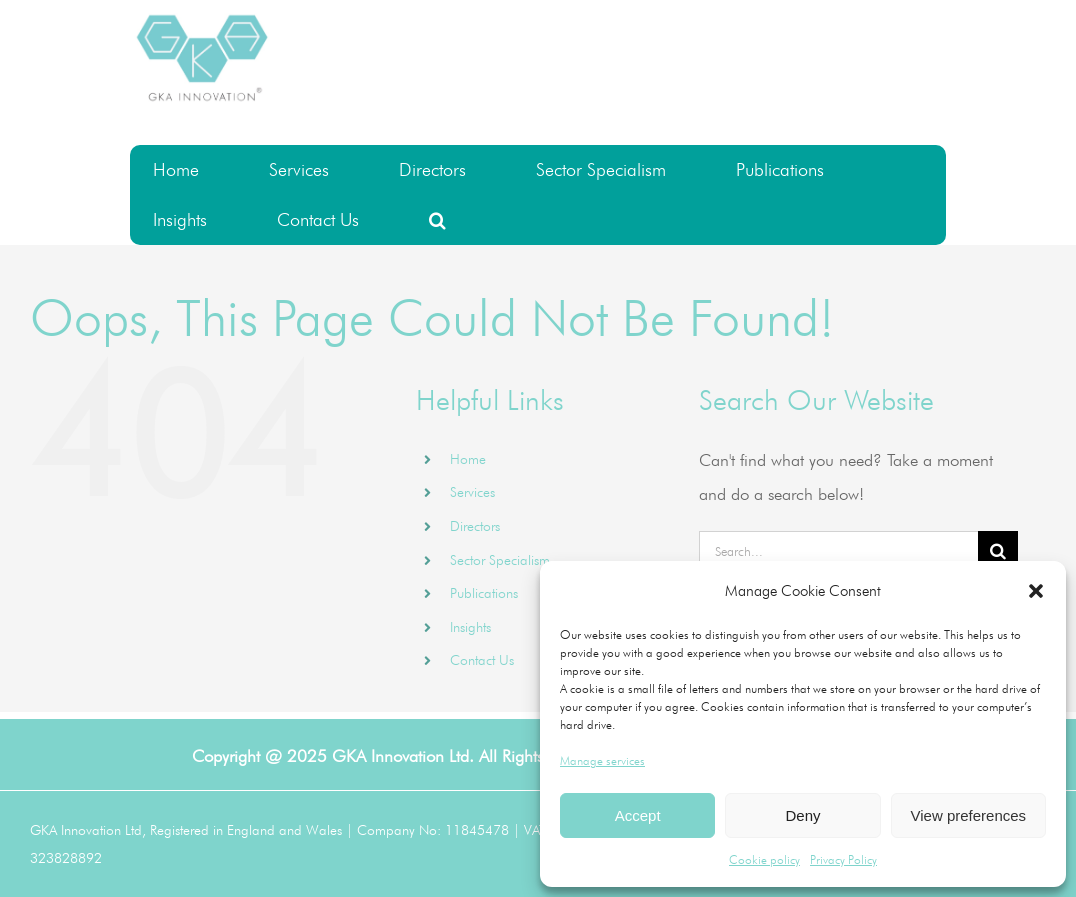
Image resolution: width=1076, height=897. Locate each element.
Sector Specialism (500, 560)
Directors (475, 526)
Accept (638, 815)
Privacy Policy (843, 859)
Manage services (602, 760)
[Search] (998, 551)
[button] (1036, 591)
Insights (470, 627)
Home (468, 459)
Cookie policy (764, 859)
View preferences (969, 815)
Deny (802, 815)
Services (472, 492)
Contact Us (482, 660)
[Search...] (838, 551)
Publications (484, 593)
